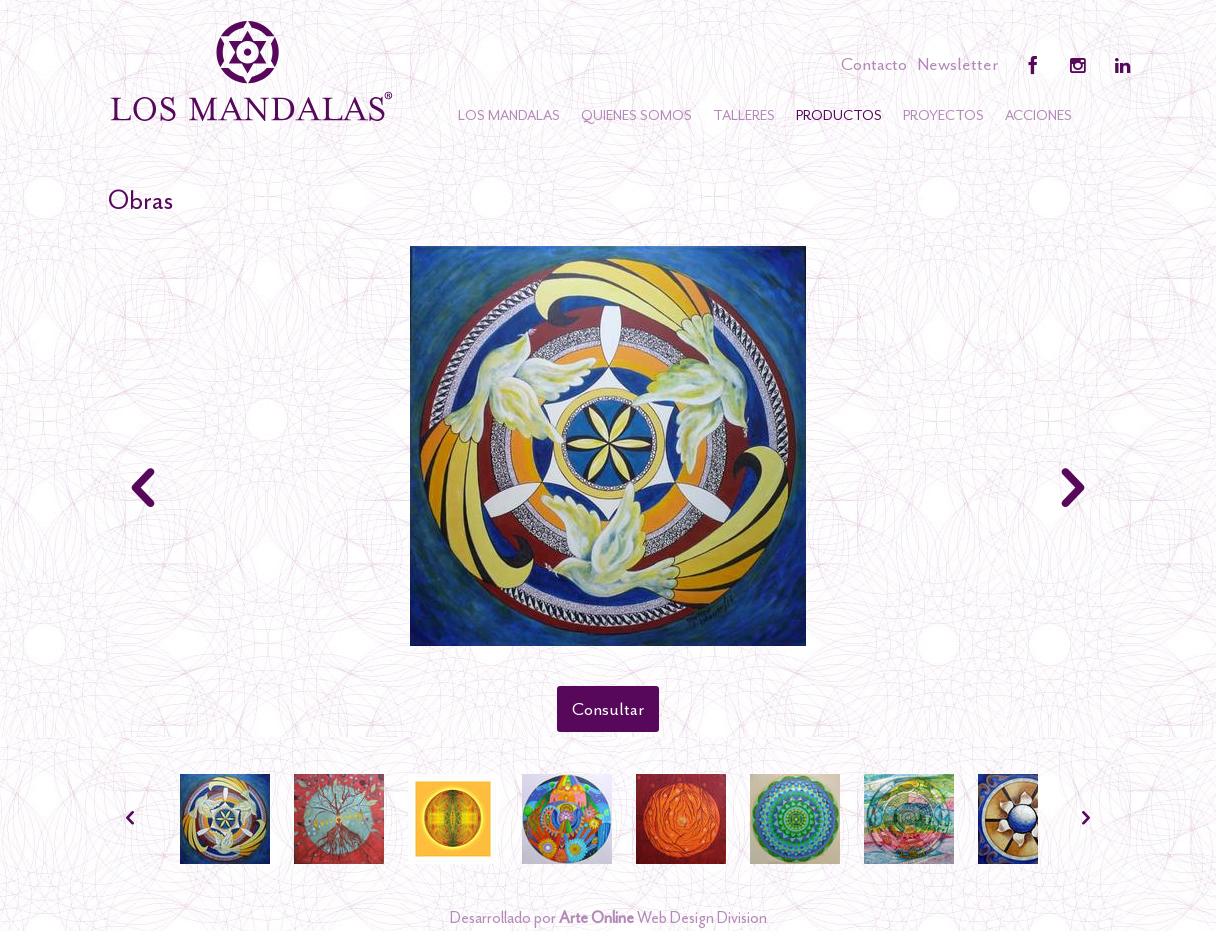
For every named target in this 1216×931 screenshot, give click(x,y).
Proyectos (943, 115)
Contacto (874, 64)
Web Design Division (663, 918)
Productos (839, 115)
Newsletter (957, 64)
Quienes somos (636, 115)
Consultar (608, 709)
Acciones (1038, 115)
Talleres (744, 115)
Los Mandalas (509, 115)
